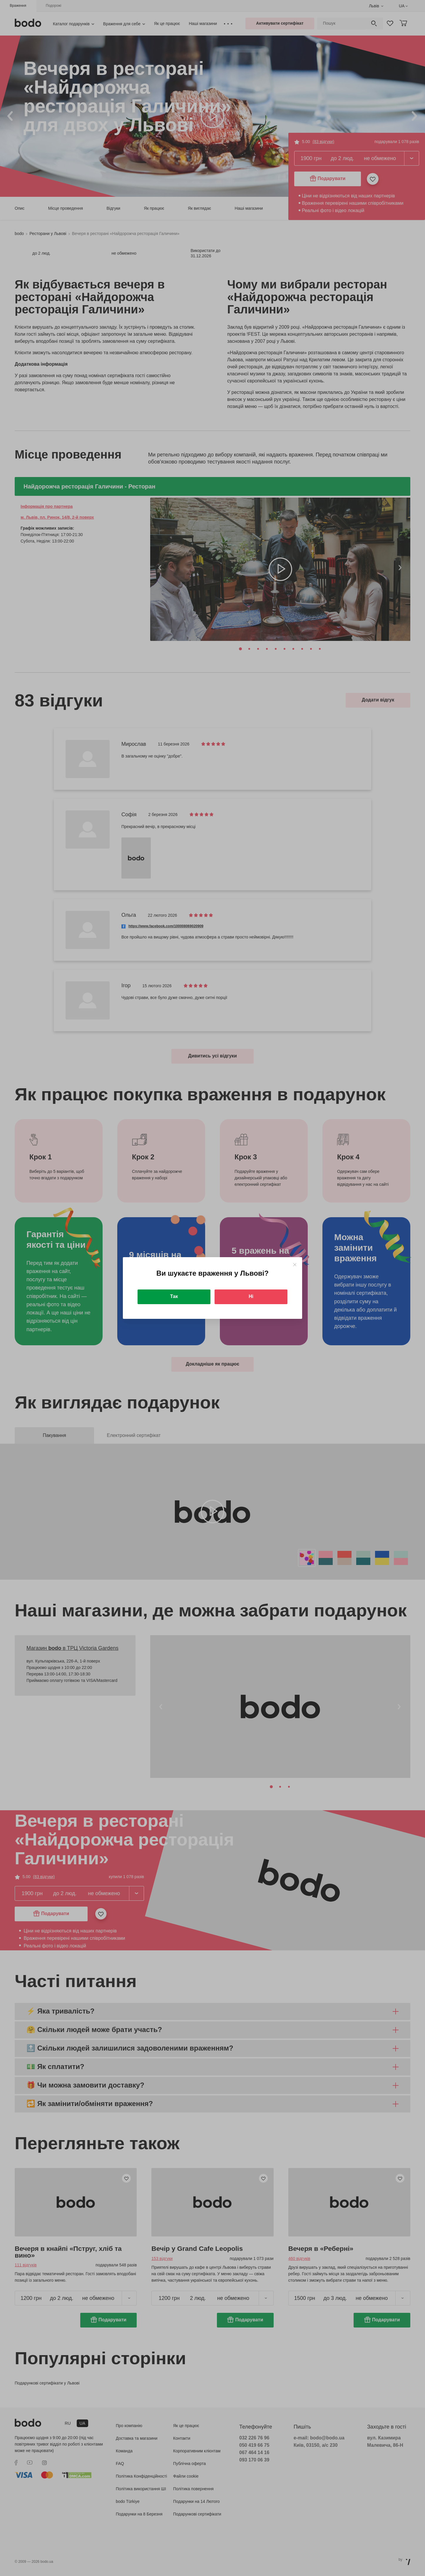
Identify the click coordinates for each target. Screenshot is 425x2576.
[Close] (294, 1264)
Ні (251, 1296)
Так (174, 1296)
